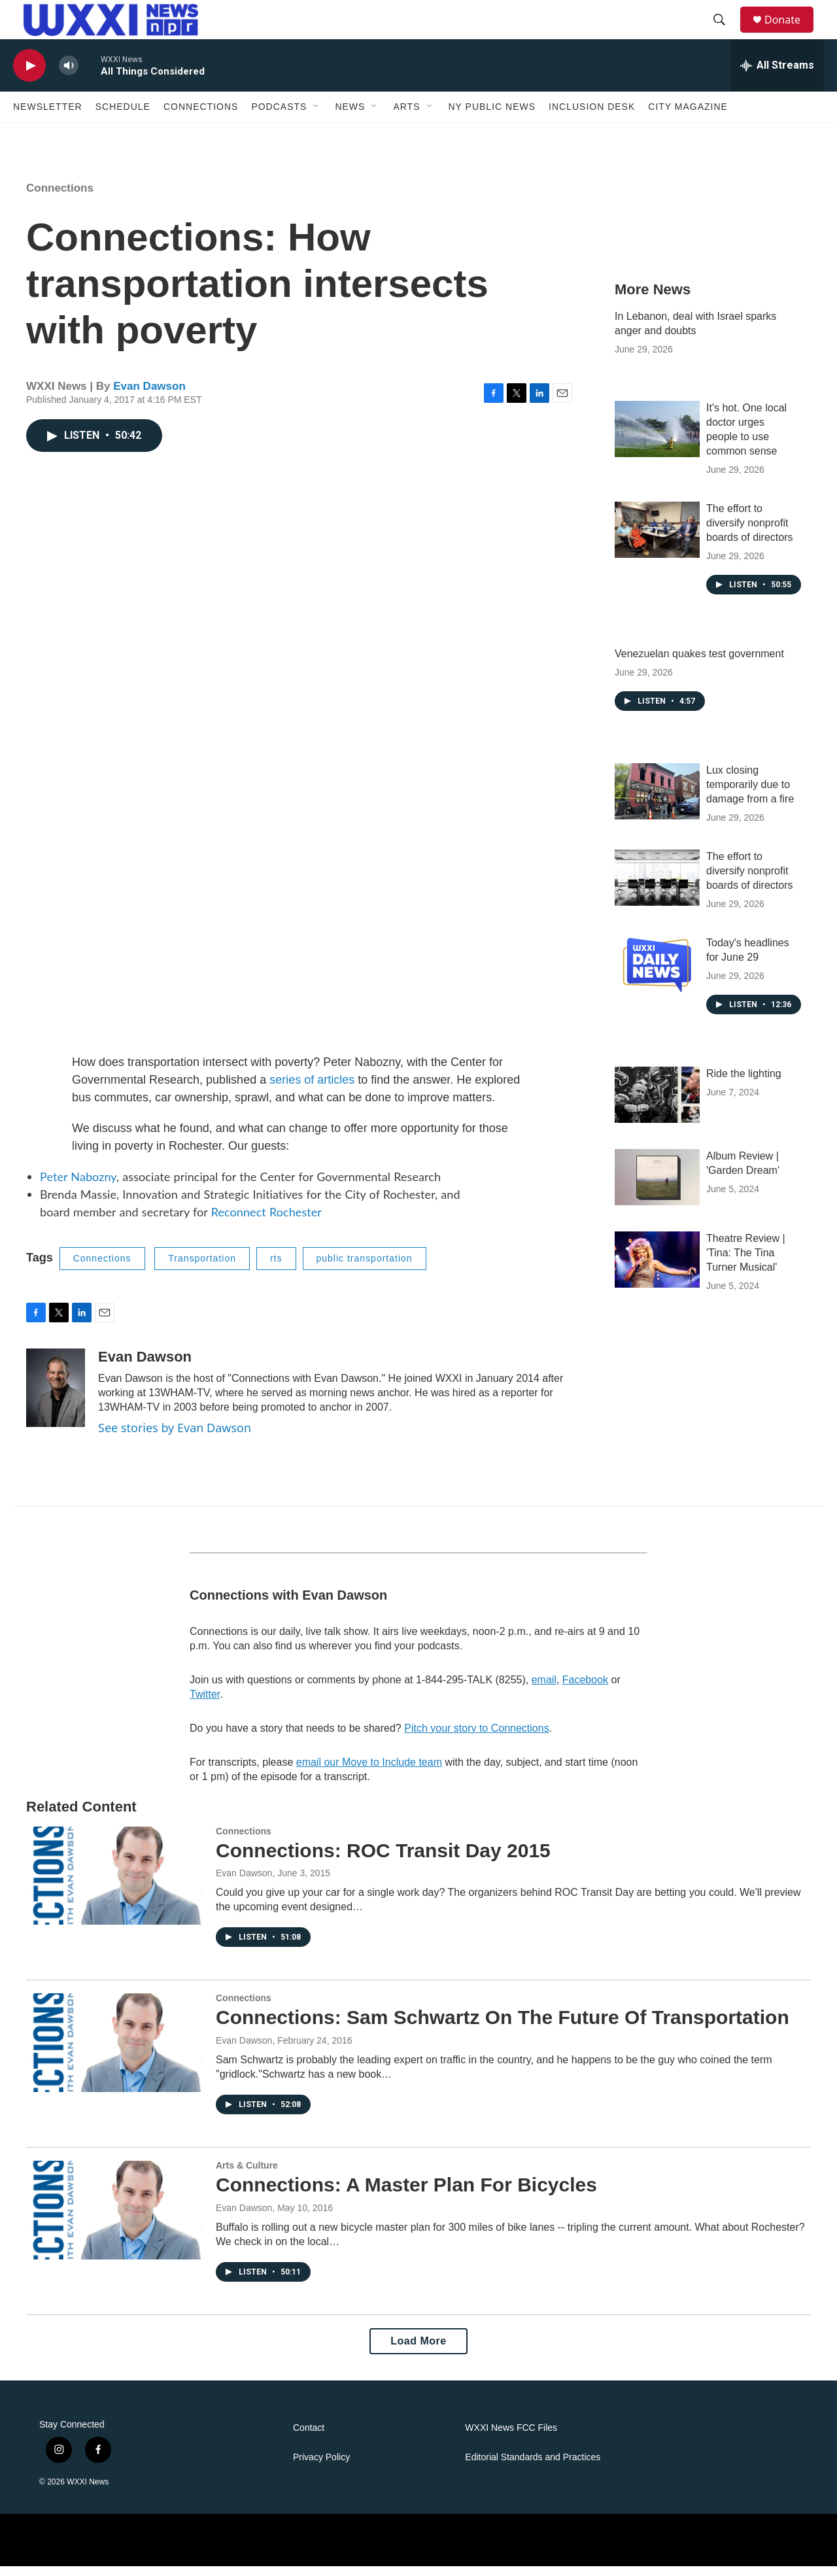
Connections (200, 116)
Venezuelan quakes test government (699, 663)
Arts (406, 116)
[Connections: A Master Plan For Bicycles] (114, 2220)
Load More (418, 2350)
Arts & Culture (247, 2175)
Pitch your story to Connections (476, 1737)
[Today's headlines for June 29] (657, 974)
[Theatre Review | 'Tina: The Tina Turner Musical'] (657, 1269)
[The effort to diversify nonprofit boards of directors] (657, 539)
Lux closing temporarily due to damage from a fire (750, 794)
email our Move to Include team (369, 1771)
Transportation (202, 1268)
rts (276, 1268)
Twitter (205, 1703)
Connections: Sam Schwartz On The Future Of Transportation (502, 2027)
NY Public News (492, 116)
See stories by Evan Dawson (174, 1437)
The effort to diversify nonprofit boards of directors (749, 533)
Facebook (585, 1689)
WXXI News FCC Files (511, 2438)
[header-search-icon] (725, 25)
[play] (29, 75)
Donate (790, 24)
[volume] (69, 75)
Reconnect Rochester (266, 1221)
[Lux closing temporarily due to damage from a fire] (657, 801)
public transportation (364, 1268)
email (544, 1689)
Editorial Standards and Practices (532, 2467)
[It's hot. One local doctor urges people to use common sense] (657, 439)
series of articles (311, 1089)
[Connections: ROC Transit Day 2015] (114, 1885)
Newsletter (47, 116)
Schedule (122, 116)
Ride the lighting (743, 1083)
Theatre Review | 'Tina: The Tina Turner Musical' (745, 1262)
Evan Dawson (149, 396)
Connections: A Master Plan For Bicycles (406, 2194)
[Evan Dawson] (55, 1397)
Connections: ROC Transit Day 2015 (383, 1860)
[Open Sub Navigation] (316, 116)
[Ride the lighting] (657, 1104)
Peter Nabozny (78, 1186)
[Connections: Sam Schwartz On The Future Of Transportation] (114, 2052)
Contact (308, 2438)
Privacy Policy (321, 2467)
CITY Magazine (688, 116)
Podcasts (279, 116)
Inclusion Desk (592, 116)
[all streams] (777, 75)
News (350, 116)
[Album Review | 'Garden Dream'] (657, 1187)
